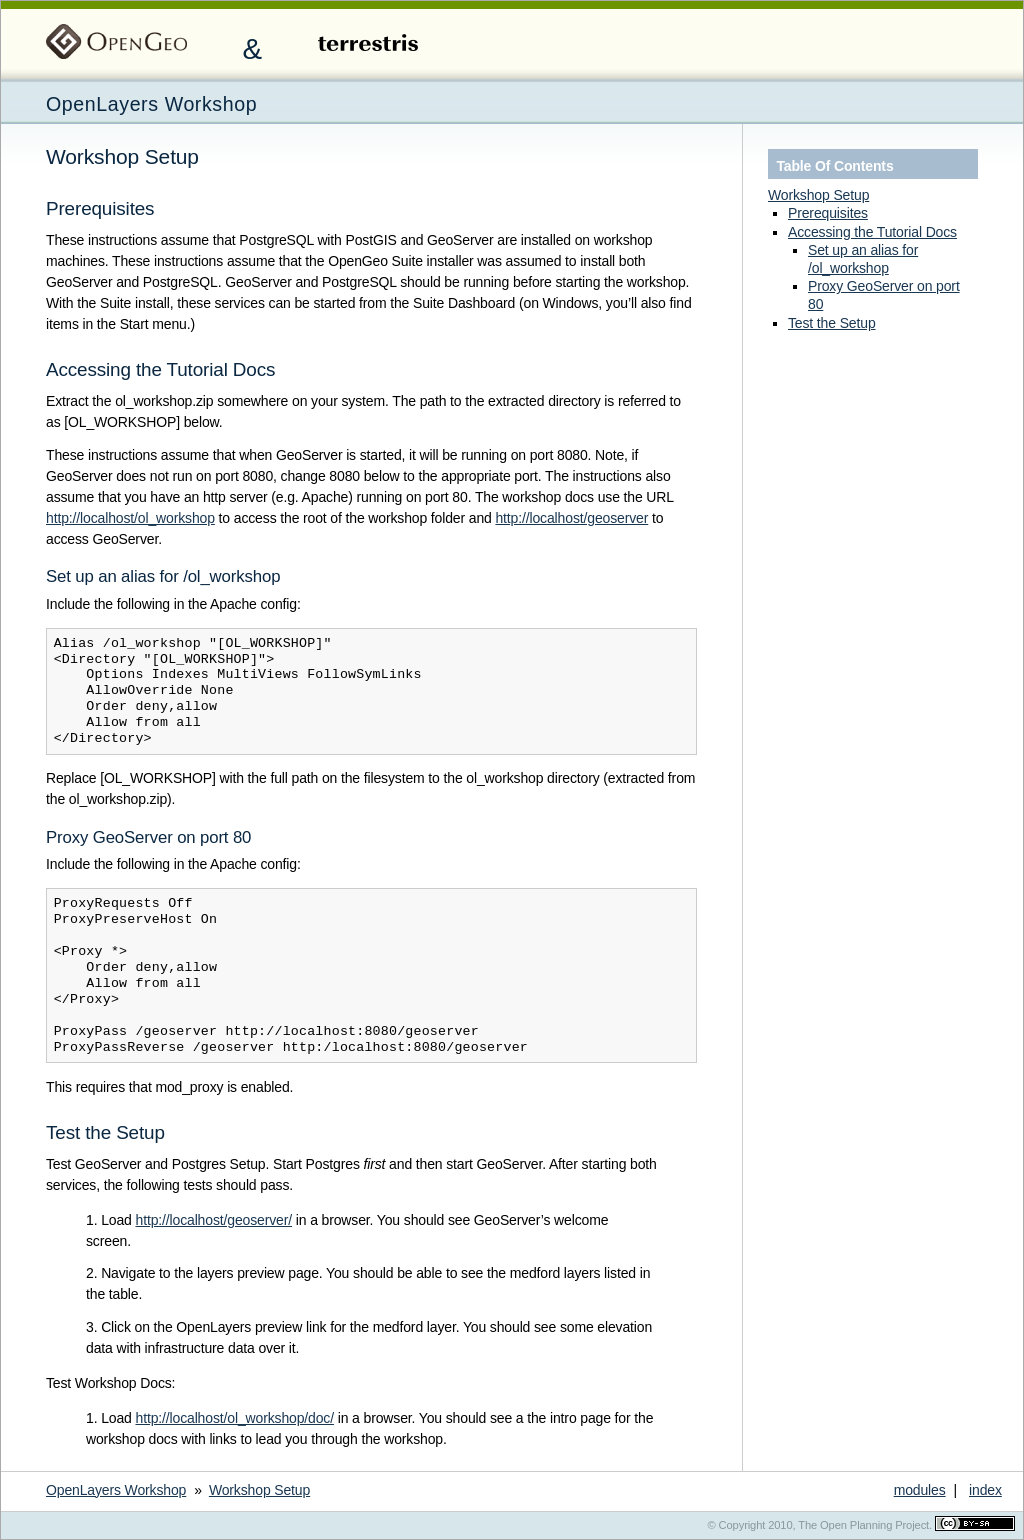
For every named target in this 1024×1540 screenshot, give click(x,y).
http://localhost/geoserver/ (213, 1220)
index (985, 1490)
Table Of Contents (834, 166)
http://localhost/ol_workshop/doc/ (234, 1418)
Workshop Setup (818, 195)
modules (920, 1490)
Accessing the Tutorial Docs (872, 232)
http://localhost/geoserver (571, 518)
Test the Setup (832, 323)
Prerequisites (828, 213)
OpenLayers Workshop (151, 104)
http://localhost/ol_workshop (130, 518)
